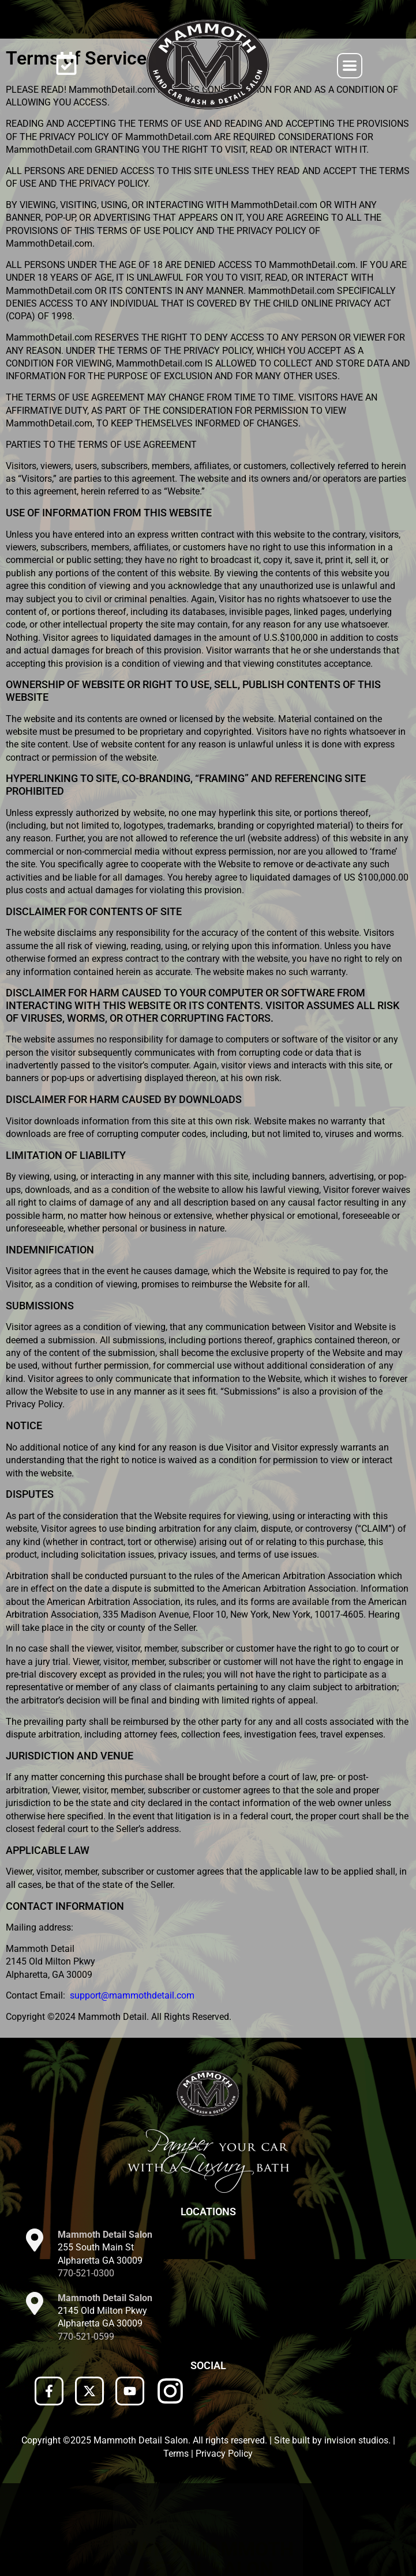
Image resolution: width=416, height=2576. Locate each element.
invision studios (356, 2533)
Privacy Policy (224, 2545)
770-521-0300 (86, 2365)
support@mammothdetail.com (132, 2088)
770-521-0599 (86, 2428)
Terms (176, 2545)
